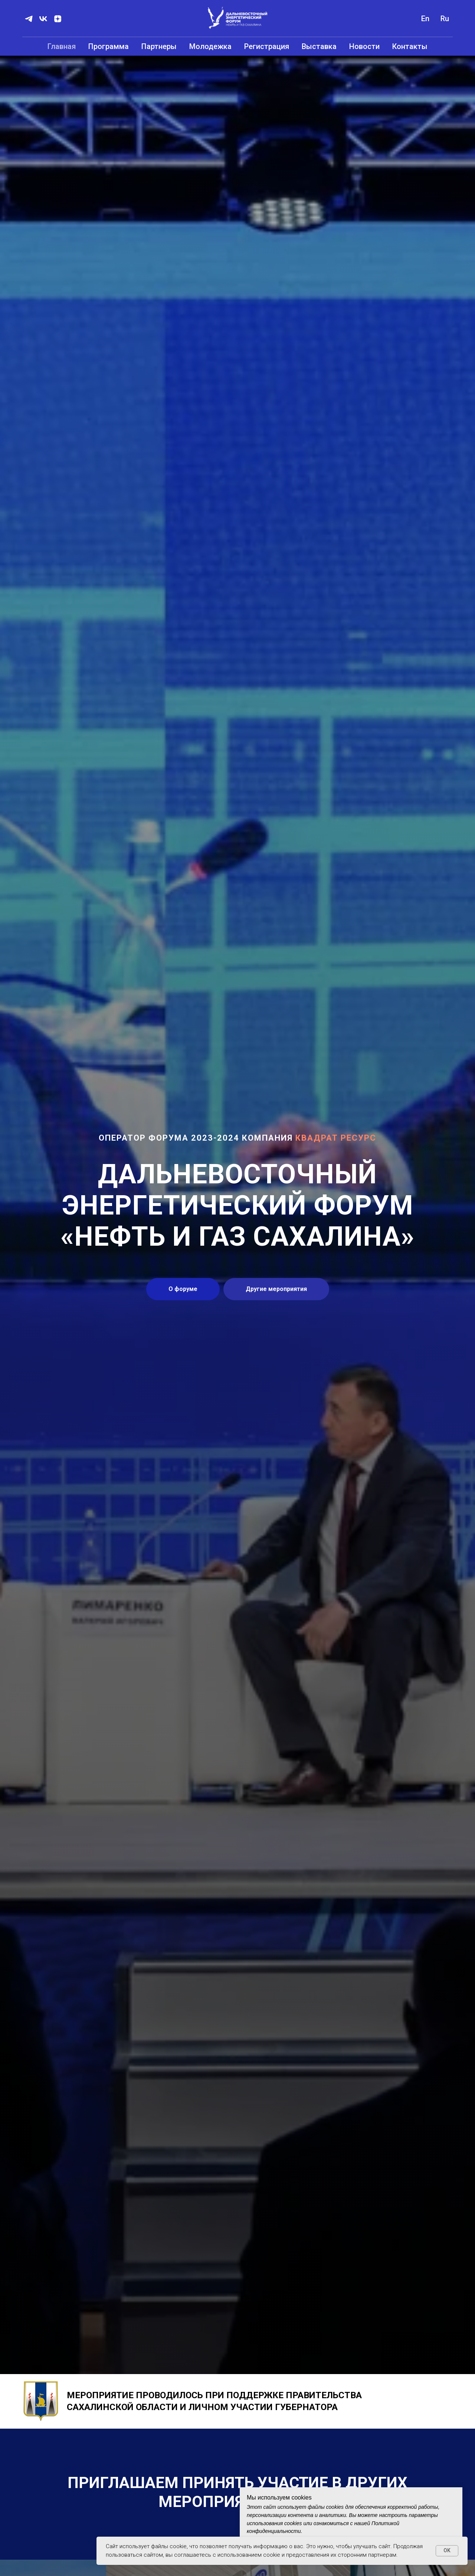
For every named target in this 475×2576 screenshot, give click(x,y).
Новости (364, 46)
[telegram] (28, 18)
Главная (62, 46)
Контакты (410, 46)
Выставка (319, 46)
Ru (444, 18)
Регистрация (266, 46)
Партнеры (159, 46)
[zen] (57, 18)
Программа (108, 46)
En (425, 18)
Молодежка (210, 46)
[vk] (43, 18)
